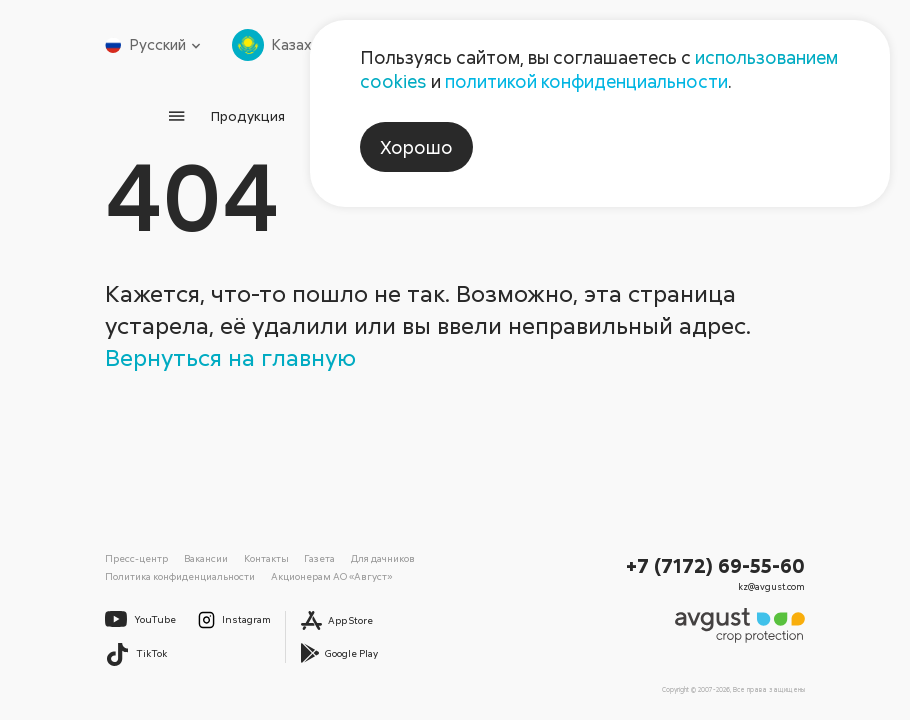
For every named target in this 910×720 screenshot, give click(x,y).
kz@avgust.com (771, 586)
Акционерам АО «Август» (331, 576)
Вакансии (206, 558)
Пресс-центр (136, 558)
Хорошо (416, 147)
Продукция (248, 115)
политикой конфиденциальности (586, 81)
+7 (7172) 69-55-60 (715, 565)
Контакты (266, 558)
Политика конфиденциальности (180, 576)
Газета (319, 558)
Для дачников (383, 558)
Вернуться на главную (230, 356)
